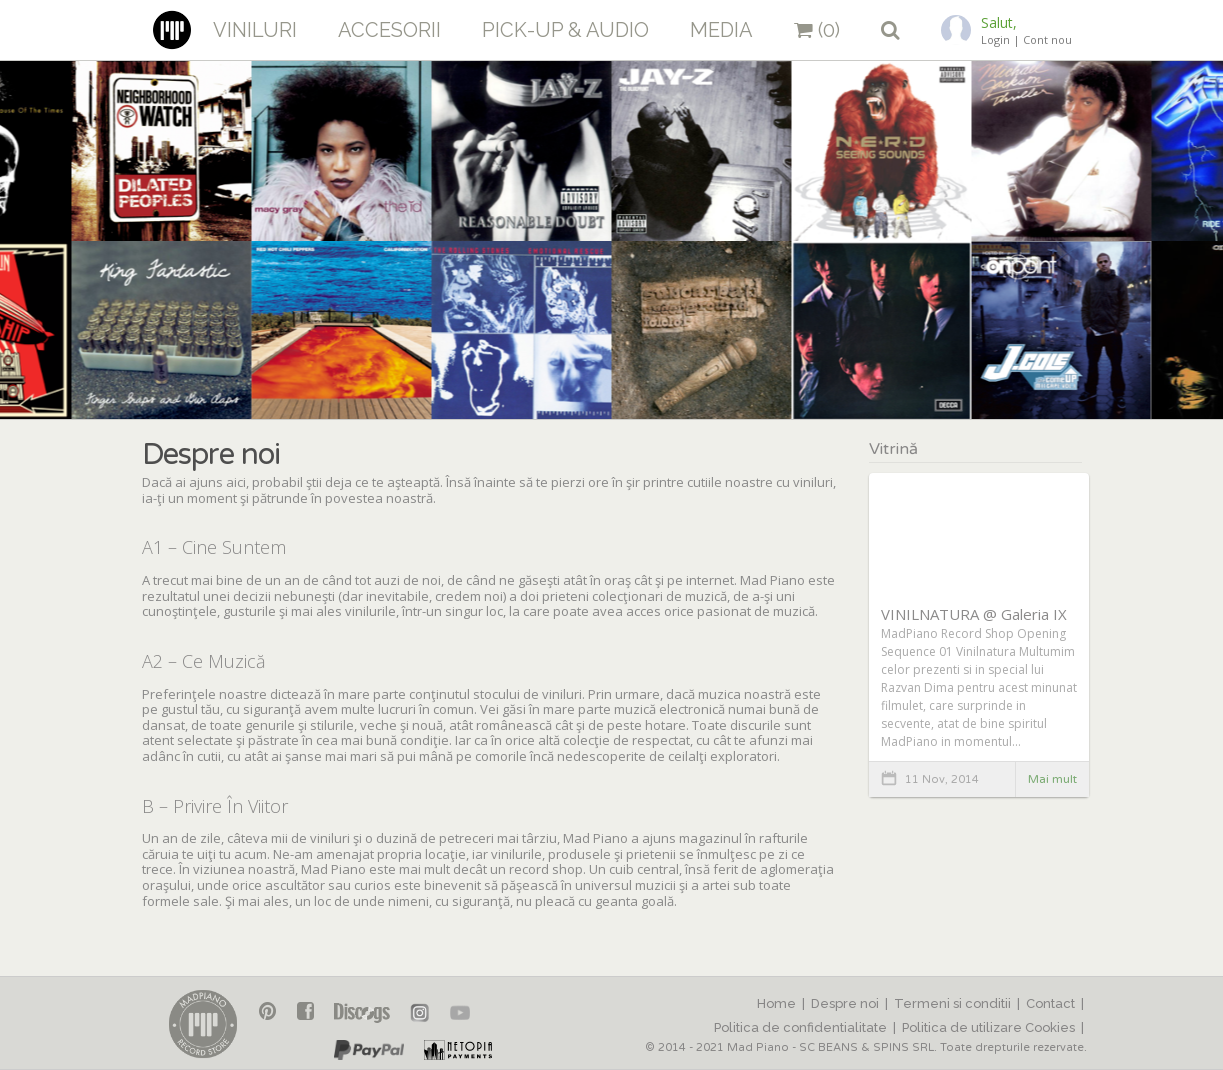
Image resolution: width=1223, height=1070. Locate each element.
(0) (817, 30)
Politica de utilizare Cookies (988, 1027)
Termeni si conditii (952, 1003)
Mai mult (1052, 779)
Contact (1050, 1003)
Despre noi (845, 1003)
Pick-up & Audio (565, 30)
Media (721, 30)
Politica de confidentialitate (800, 1027)
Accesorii (389, 30)
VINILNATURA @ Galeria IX (974, 614)
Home (776, 1003)
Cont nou (1047, 39)
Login (995, 39)
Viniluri (255, 30)
